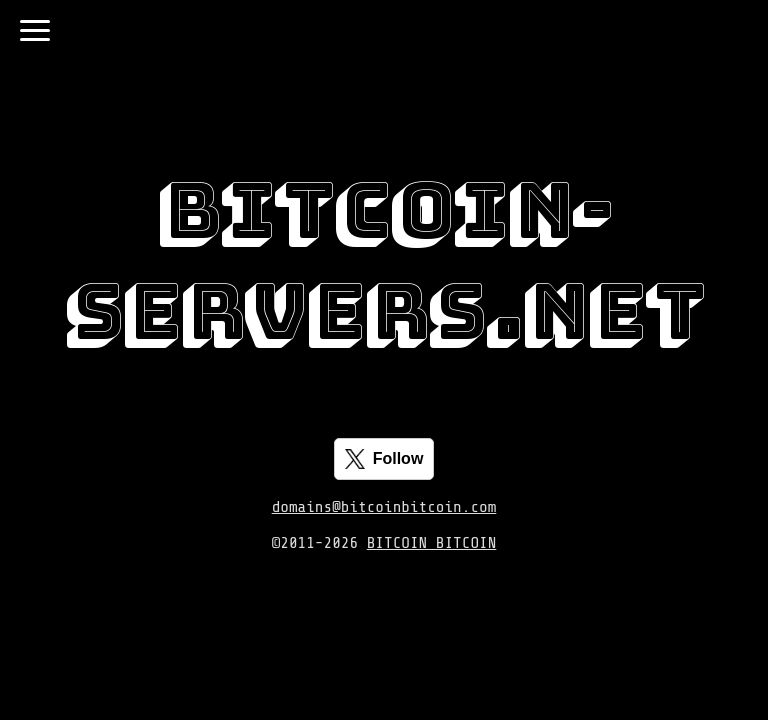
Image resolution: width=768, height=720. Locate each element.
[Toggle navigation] (35, 30)
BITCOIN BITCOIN (432, 543)
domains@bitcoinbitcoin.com (384, 507)
